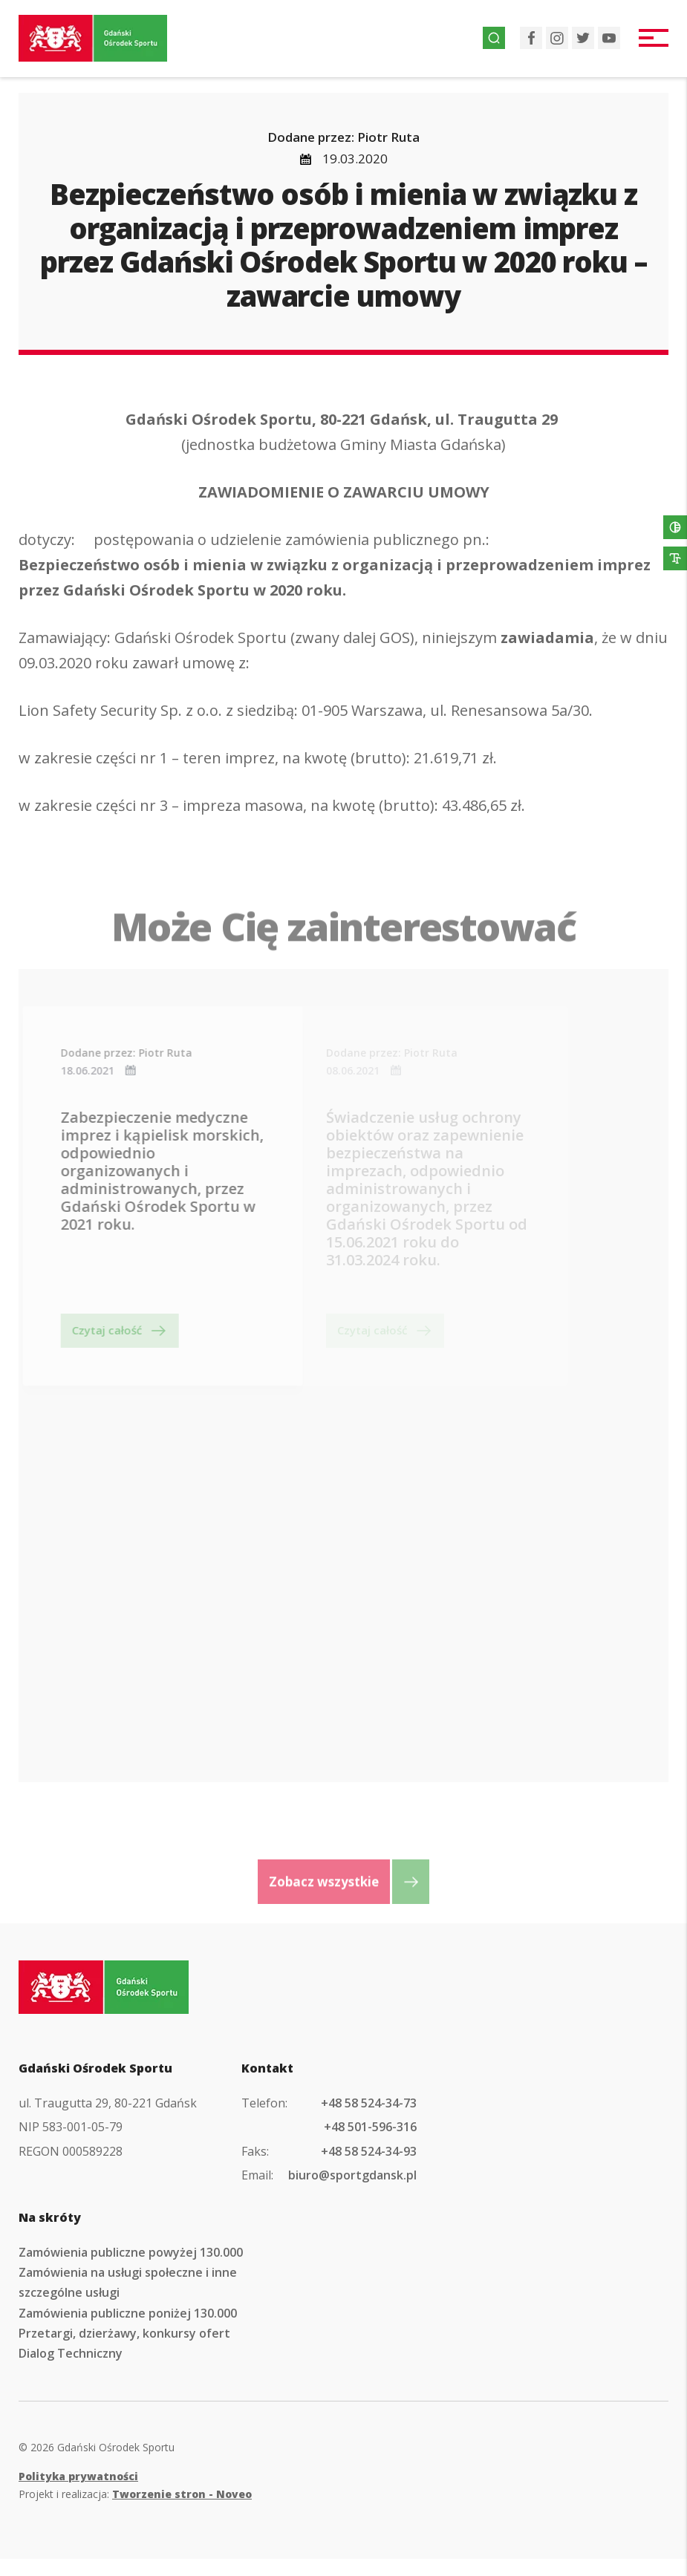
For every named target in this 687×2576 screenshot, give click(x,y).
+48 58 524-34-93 (369, 2151)
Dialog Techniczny (71, 2353)
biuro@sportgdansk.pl (352, 2175)
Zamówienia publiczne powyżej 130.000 (131, 2252)
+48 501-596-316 (370, 2127)
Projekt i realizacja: (135, 2494)
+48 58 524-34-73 (369, 2103)
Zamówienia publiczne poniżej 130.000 (128, 2313)
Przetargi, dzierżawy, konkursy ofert (124, 2333)
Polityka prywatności (78, 2476)
